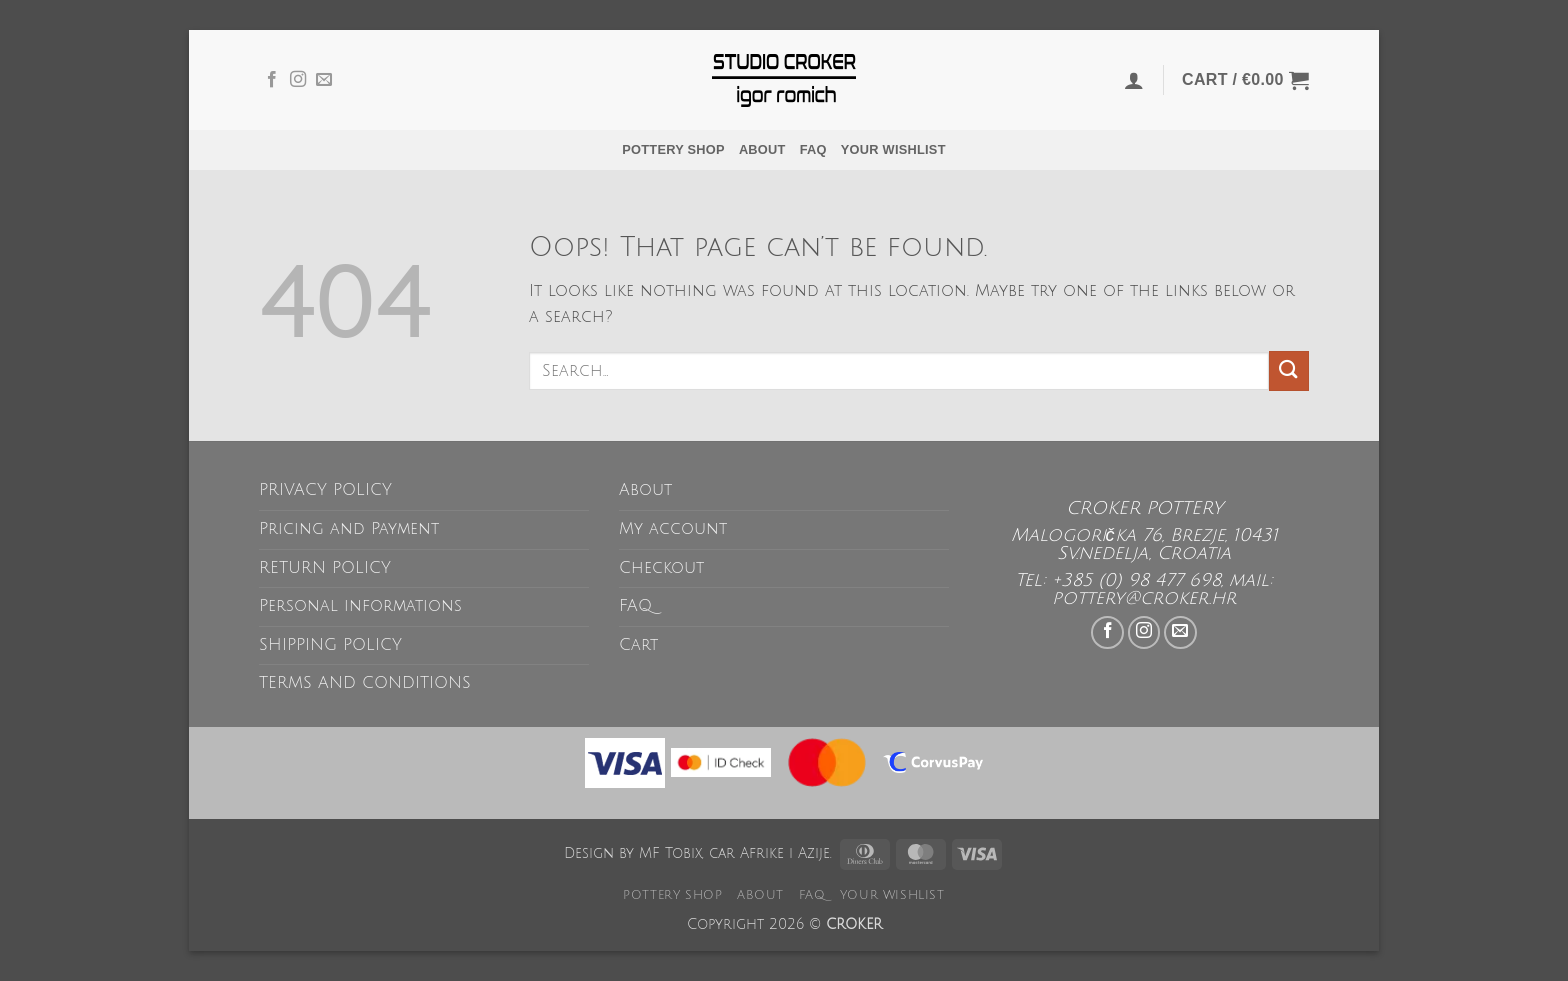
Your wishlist (893, 149)
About (762, 149)
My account (673, 529)
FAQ (813, 149)
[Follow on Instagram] (298, 80)
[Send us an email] (324, 80)
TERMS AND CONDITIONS (365, 683)
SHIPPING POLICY (330, 645)
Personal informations (360, 606)
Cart (638, 645)
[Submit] (1289, 370)
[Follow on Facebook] (272, 80)
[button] (1134, 80)
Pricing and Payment (349, 529)
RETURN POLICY (325, 568)
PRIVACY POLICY (325, 490)
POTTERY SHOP (673, 149)
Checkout (661, 568)
